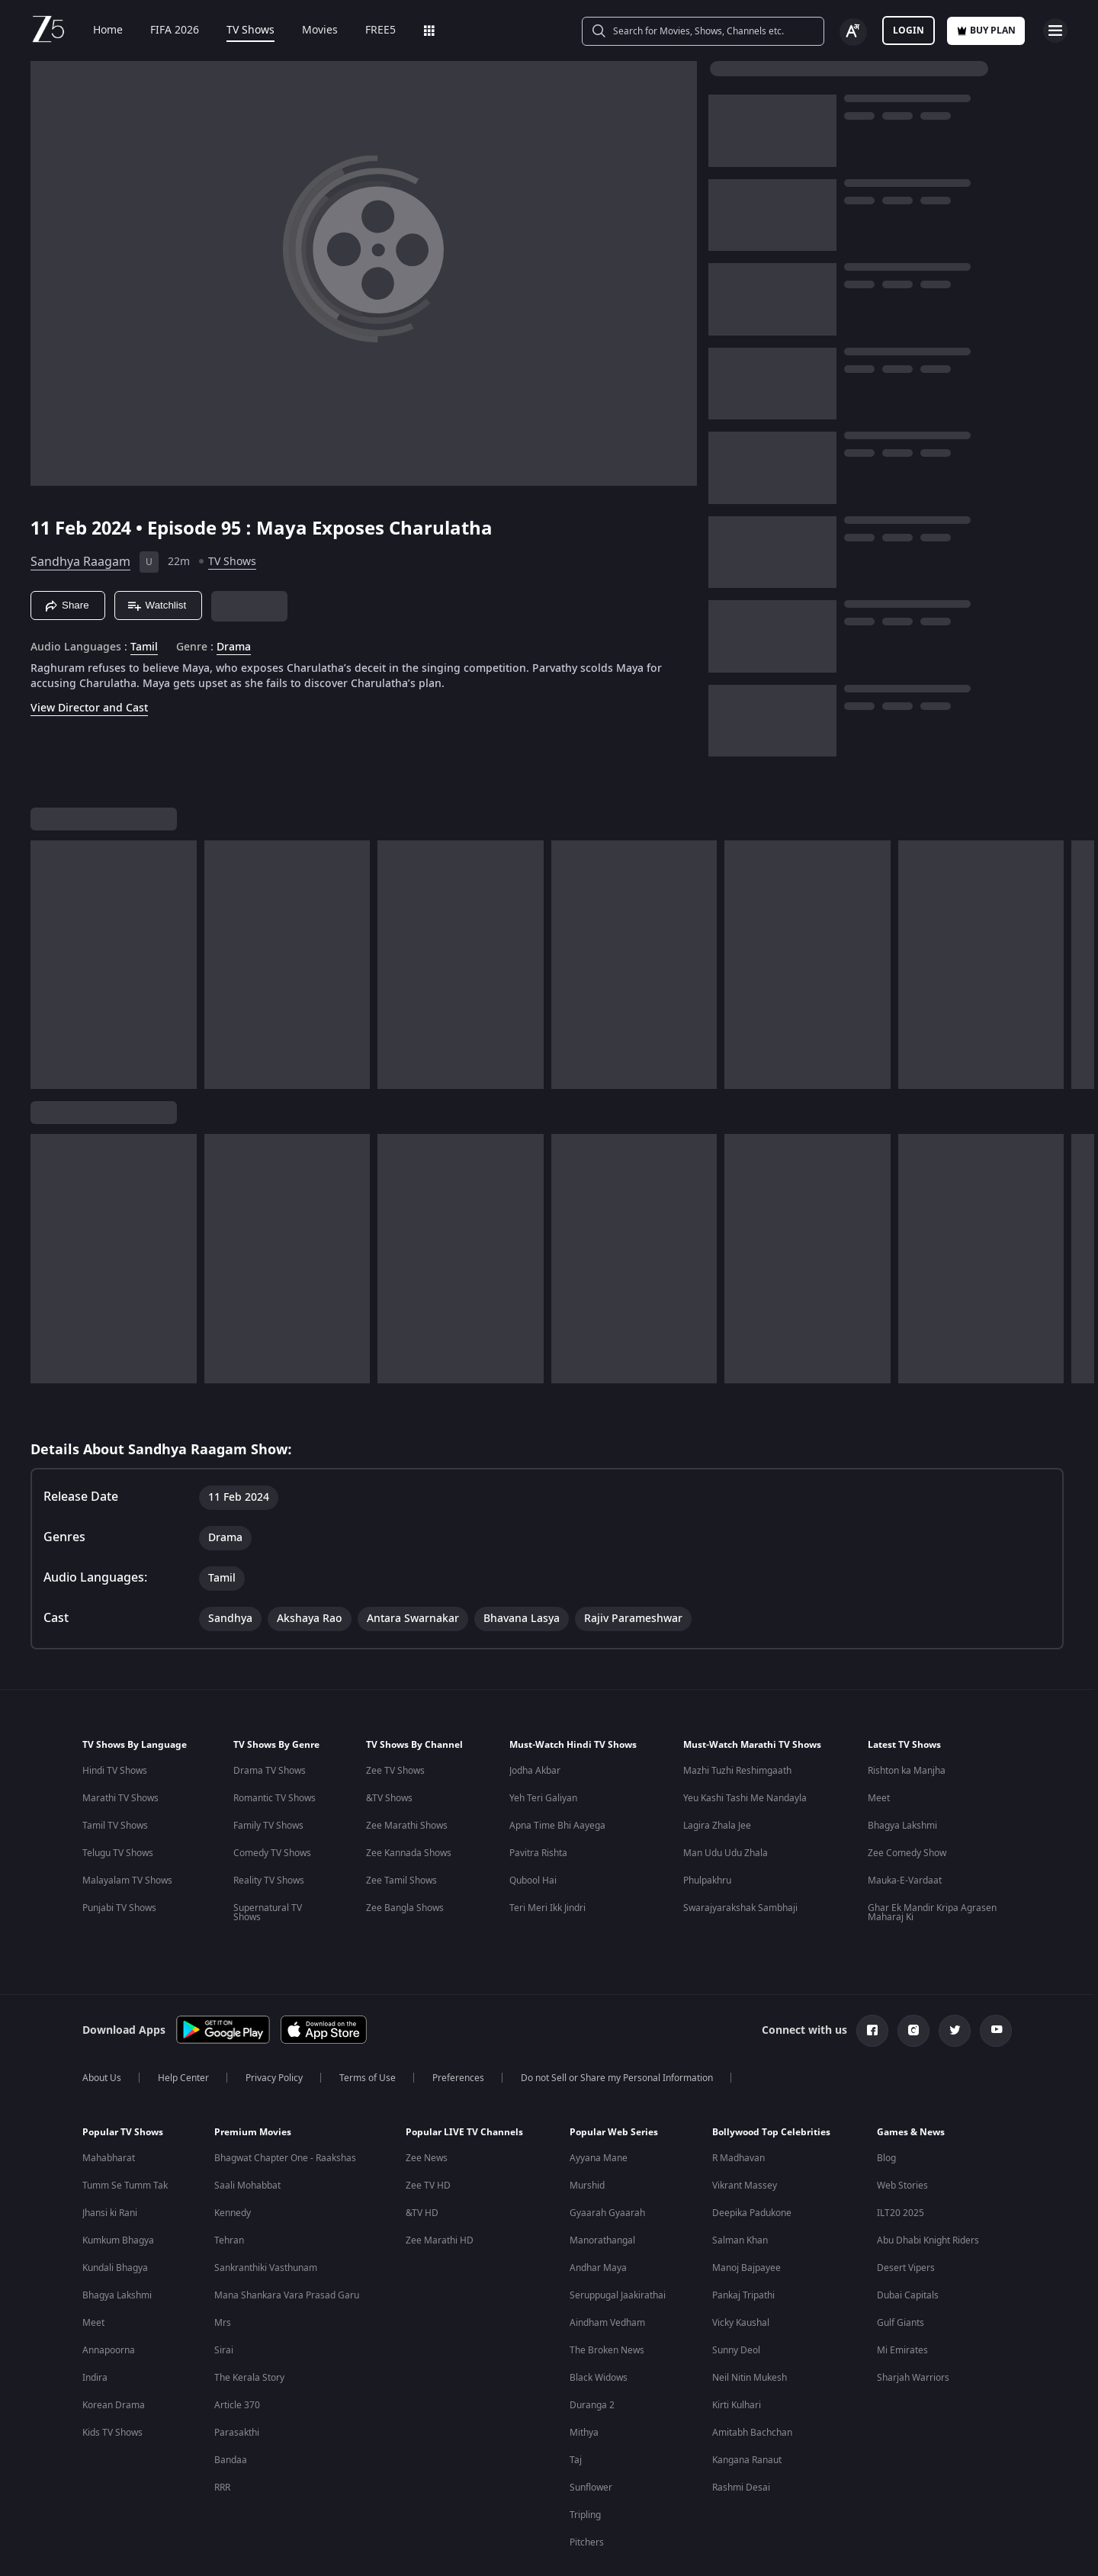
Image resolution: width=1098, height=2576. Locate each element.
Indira (95, 2328)
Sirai (223, 2301)
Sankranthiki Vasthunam (265, 2218)
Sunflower (591, 2438)
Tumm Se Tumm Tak (125, 2136)
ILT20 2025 (900, 2163)
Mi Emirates (902, 2301)
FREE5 (370, 30)
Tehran (229, 2191)
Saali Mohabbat (247, 2136)
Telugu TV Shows (117, 1803)
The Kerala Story (249, 2328)
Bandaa (230, 2410)
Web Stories (902, 2136)
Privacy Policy (274, 2028)
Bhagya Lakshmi (902, 1776)
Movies (309, 30)
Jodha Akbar (534, 1721)
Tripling (585, 2465)
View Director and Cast (89, 708)
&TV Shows (389, 1748)
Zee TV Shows (395, 1721)
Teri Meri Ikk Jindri (547, 1858)
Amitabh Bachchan (752, 2383)
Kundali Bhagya (115, 2218)
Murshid (587, 2136)
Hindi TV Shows (114, 1721)
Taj (576, 2410)
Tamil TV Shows (115, 1776)
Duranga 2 (592, 2355)
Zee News (427, 2108)
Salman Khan (740, 2191)
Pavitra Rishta (538, 1803)
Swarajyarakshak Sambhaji (740, 1858)
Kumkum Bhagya (118, 2191)
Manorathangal (602, 2191)
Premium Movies (252, 2082)
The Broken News (607, 2301)
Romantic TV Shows (274, 1748)
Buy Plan (986, 30)
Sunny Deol (736, 2301)
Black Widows (599, 2328)
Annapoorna (108, 2301)
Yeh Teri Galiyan (543, 1748)
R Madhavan (738, 2108)
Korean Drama (113, 2355)
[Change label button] (853, 32)
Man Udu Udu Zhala (725, 1803)
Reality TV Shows (268, 1831)
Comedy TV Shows (272, 1803)
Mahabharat (108, 2108)
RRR (222, 2438)
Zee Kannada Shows (408, 1803)
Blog (886, 2108)
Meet (879, 1748)
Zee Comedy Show (907, 1803)
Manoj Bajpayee (746, 2218)
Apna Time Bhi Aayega (557, 1776)
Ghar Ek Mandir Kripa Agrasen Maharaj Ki (932, 1863)
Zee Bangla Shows (405, 1858)
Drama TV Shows (269, 1721)
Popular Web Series (614, 2082)
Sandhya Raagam (80, 562)
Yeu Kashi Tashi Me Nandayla (745, 1748)
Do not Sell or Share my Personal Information (617, 2028)
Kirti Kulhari (736, 2355)
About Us (101, 2028)
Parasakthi (236, 2383)
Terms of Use (367, 2028)
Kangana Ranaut (747, 2410)
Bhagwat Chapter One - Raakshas (285, 2108)
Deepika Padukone (751, 2163)
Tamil (144, 647)
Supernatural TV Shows (267, 1863)
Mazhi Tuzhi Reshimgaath (737, 1721)
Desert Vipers (906, 2218)
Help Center (183, 2028)
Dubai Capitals (908, 2246)
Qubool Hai (533, 1831)
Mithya (584, 2383)
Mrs (222, 2273)
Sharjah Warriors (913, 2328)
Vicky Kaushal (740, 2273)
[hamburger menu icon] (1055, 30)
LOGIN (908, 30)
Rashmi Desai (741, 2438)
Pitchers (587, 2493)
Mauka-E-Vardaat (905, 1831)
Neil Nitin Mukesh (749, 2328)
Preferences (458, 2028)
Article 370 (237, 2355)
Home (97, 30)
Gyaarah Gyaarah (607, 2163)
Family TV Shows (268, 1776)
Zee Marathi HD (440, 2191)
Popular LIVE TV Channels (464, 2082)
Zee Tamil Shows (401, 1831)
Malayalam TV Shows (127, 1831)
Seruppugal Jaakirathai (618, 2246)
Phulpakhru (707, 1831)
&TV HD (422, 2163)
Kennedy (232, 2163)
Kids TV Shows (112, 2383)
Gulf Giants (900, 2273)
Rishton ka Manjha (907, 1721)
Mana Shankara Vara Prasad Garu (286, 2246)
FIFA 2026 (164, 30)
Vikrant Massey (744, 2136)
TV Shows (240, 30)
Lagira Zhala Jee (717, 1776)
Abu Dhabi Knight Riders (928, 2191)
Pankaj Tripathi (743, 2246)
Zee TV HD (428, 2136)
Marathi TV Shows (120, 1748)
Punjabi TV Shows (119, 1858)
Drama (234, 647)
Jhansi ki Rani (109, 2163)
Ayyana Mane (599, 2108)
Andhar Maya (598, 2218)
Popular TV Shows (122, 2082)
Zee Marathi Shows (407, 1776)
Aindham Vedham (607, 2273)
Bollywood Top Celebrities (771, 2082)
